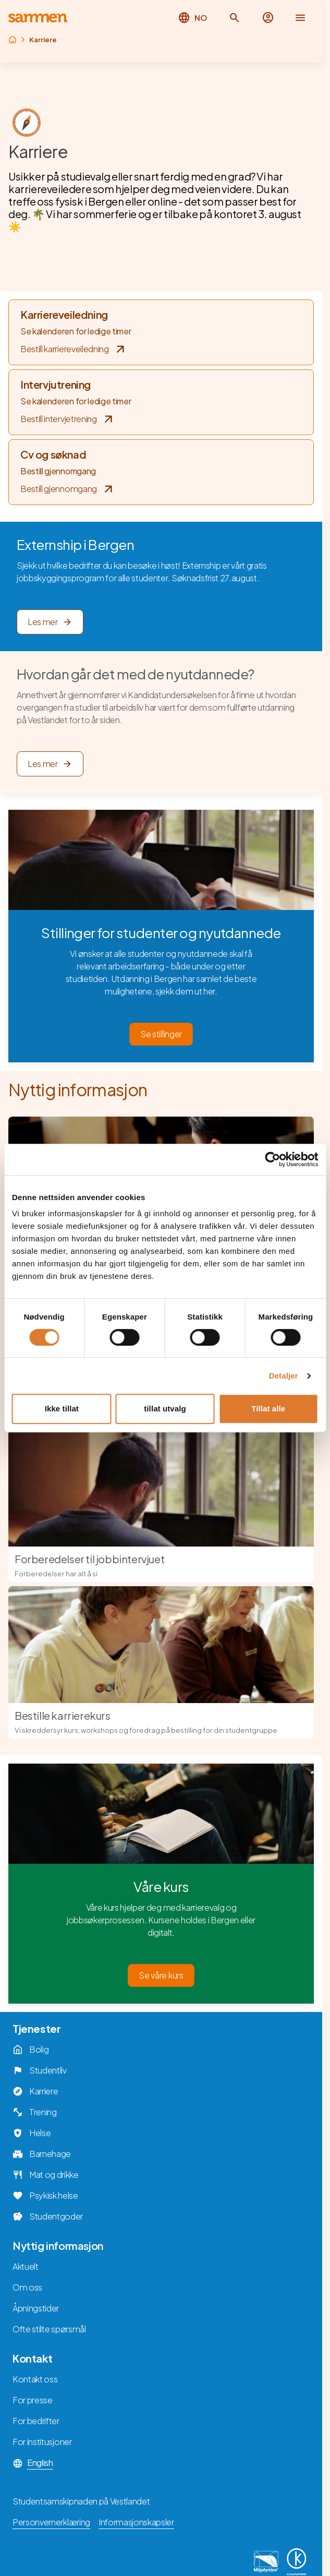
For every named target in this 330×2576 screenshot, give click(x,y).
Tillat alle (268, 1408)
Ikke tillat (62, 1408)
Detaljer (283, 1375)
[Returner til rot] (12, 39)
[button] (234, 17)
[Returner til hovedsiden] (37, 18)
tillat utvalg (165, 1408)
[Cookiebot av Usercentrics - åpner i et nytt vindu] (272, 1159)
